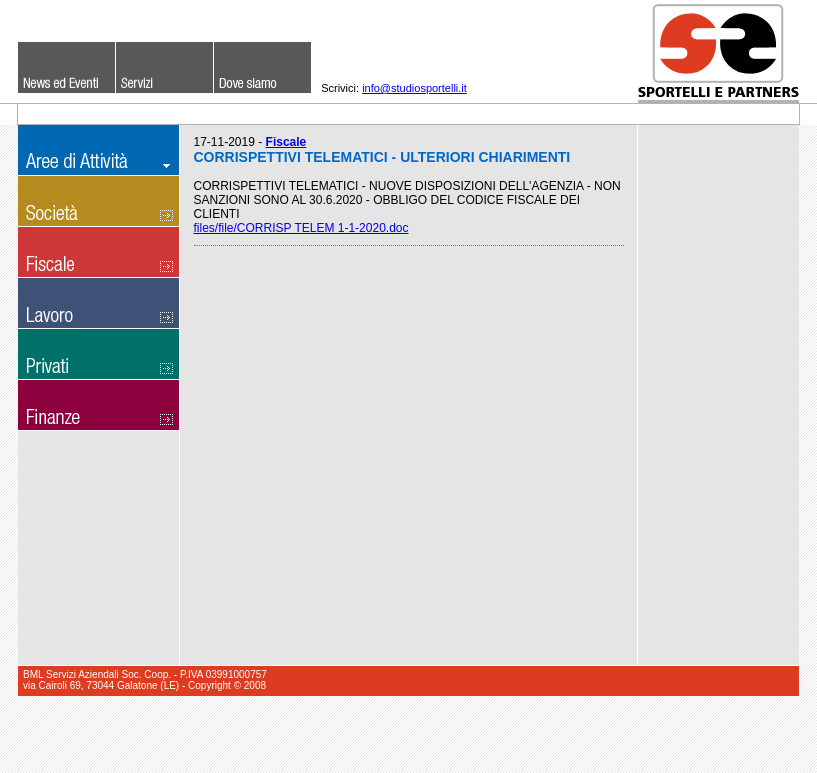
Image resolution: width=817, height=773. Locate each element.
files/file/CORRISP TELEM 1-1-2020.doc (301, 228)
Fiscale (286, 142)
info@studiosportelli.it (414, 88)
